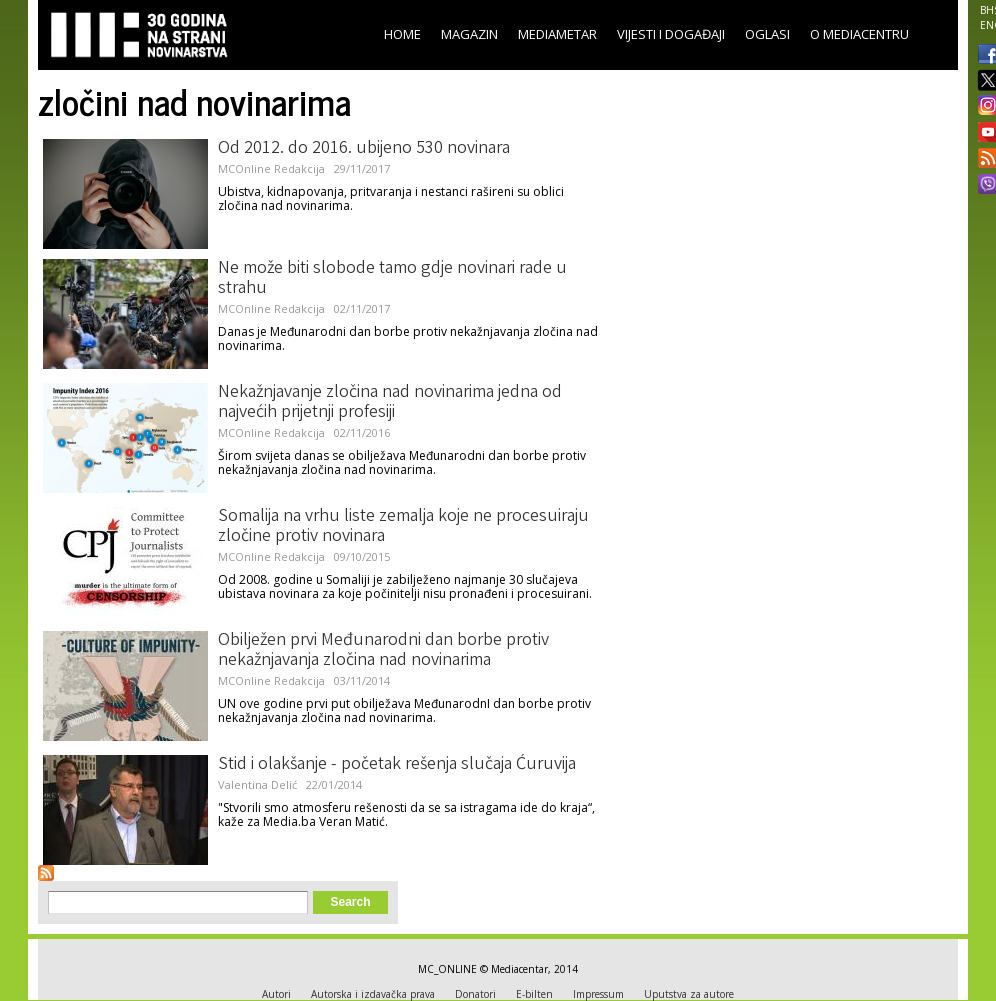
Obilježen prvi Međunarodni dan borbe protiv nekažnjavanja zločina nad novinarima (383, 651)
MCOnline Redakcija (271, 168)
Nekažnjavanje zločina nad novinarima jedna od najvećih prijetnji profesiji (390, 403)
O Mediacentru (859, 34)
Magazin (469, 34)
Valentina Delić (257, 784)
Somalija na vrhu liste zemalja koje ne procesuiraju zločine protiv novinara (403, 527)
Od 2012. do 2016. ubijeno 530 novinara (364, 149)
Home (402, 34)
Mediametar (557, 34)
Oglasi (767, 34)
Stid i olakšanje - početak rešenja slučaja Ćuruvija (397, 765)
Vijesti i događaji (671, 34)
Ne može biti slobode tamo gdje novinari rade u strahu (392, 279)
